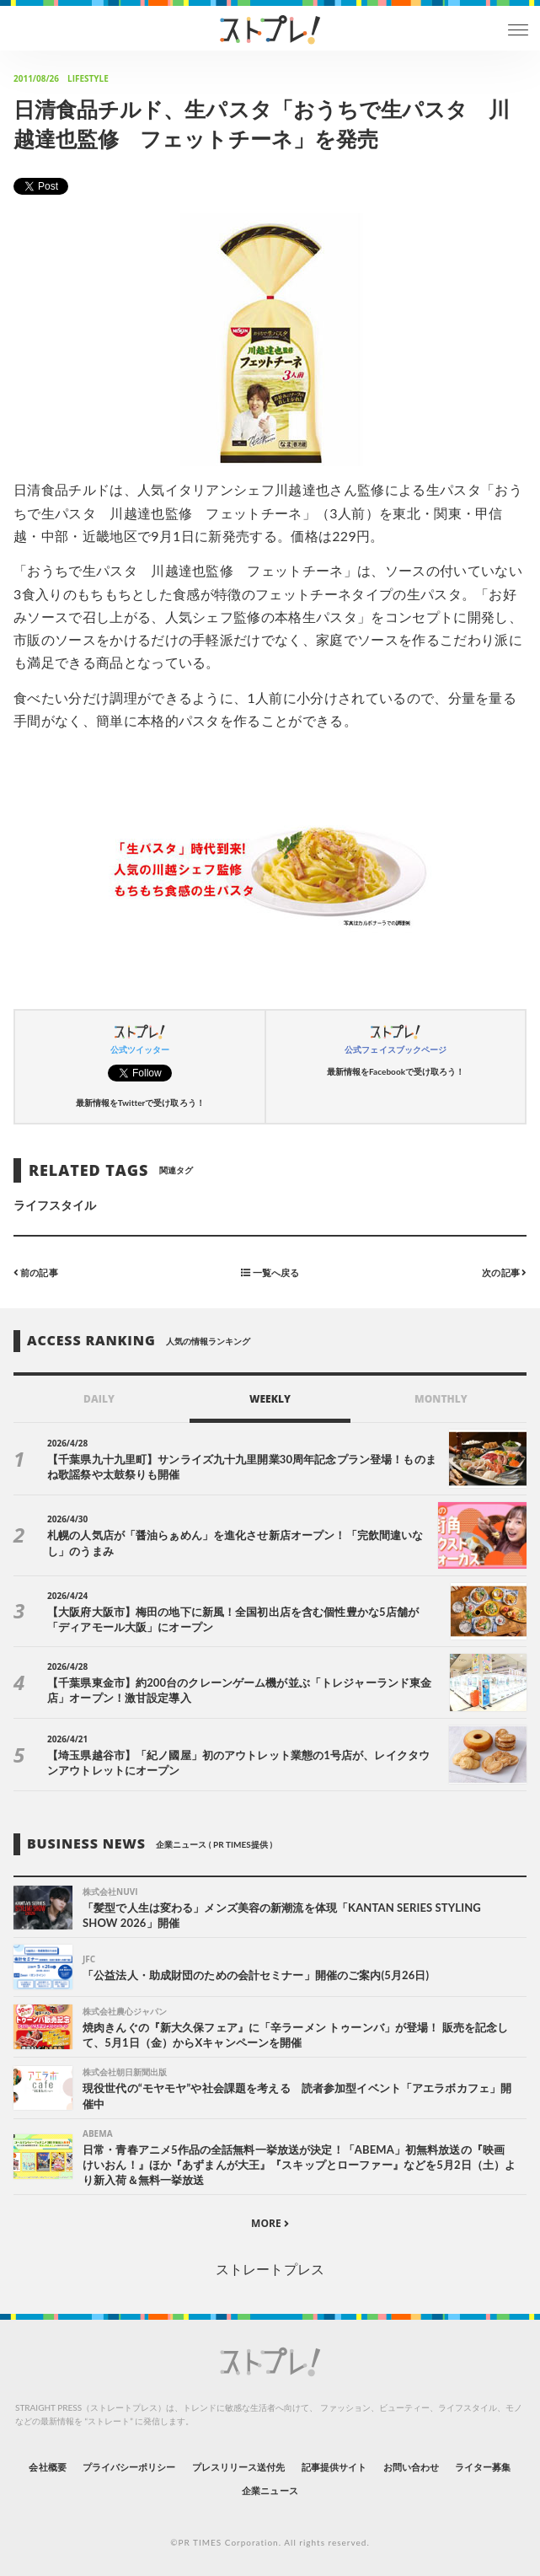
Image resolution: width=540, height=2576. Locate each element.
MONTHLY (441, 1399)
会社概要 (47, 2466)
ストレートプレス (269, 2269)
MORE (270, 2223)
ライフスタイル (54, 1205)
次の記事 (504, 1272)
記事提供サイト (334, 2466)
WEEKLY (270, 1399)
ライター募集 (483, 2466)
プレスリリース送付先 (239, 2466)
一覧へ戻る (270, 1272)
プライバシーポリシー (129, 2466)
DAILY (99, 1399)
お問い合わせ (411, 2466)
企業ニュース (269, 2490)
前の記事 (35, 1272)
